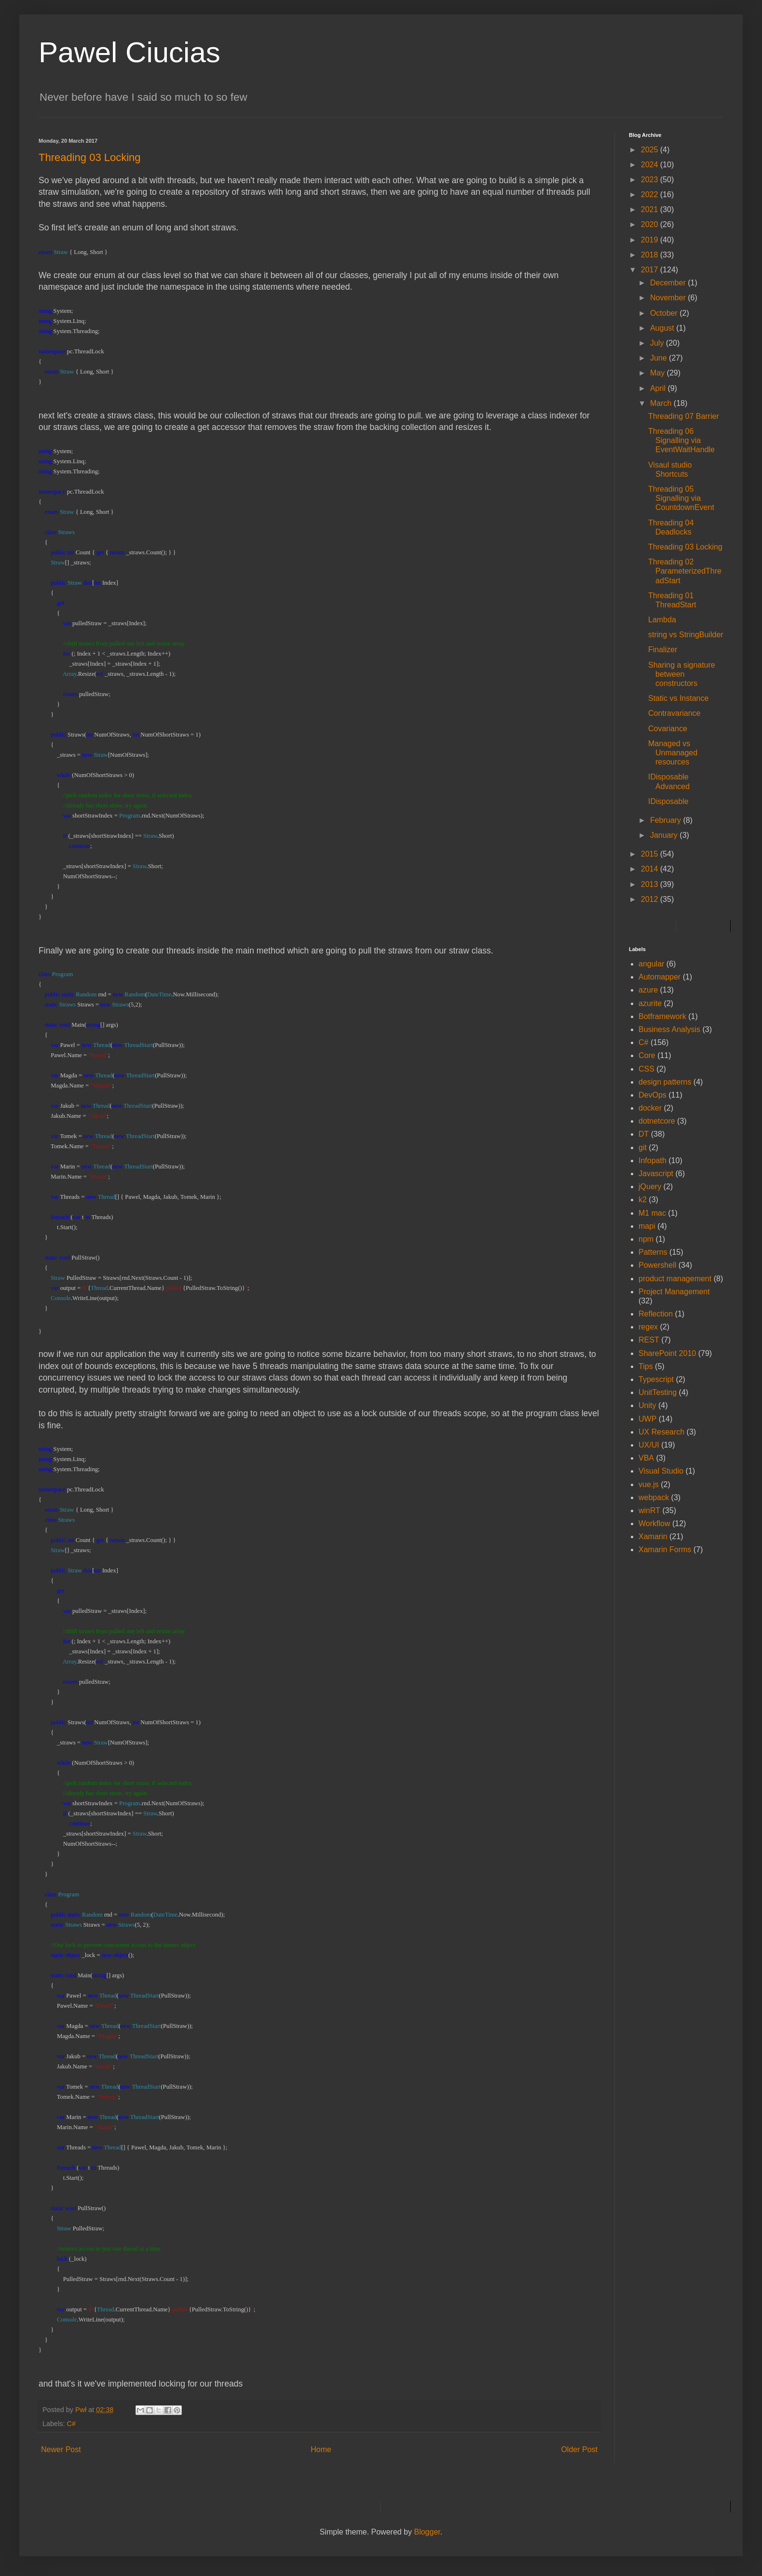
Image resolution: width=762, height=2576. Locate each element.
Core (647, 1055)
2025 (650, 150)
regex (648, 1327)
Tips (646, 1366)
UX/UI (649, 1445)
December (669, 283)
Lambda (662, 620)
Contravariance (674, 713)
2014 (650, 869)
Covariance (667, 728)
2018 (650, 255)
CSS (646, 1069)
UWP (647, 1419)
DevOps (653, 1095)
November (669, 298)
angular (651, 964)
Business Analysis (669, 1029)
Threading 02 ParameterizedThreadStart (684, 571)
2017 (650, 270)
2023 (650, 179)
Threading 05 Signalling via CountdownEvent (681, 498)
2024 (650, 165)
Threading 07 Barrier (683, 416)
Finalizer (662, 649)
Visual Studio (661, 1471)
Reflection (656, 1314)
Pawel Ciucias (129, 52)
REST (649, 1340)
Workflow (654, 1523)
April (658, 388)
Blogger (427, 2532)
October (665, 313)
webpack (654, 1497)
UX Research (661, 1432)
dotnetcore (657, 1121)
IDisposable (668, 801)
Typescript (656, 1379)
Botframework (662, 1016)
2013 (650, 884)
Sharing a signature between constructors (681, 674)
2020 (650, 224)
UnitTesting (658, 1392)
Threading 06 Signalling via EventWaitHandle (681, 440)
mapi (647, 1226)
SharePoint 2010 (667, 1353)
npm (646, 1239)
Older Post (579, 2449)
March (662, 403)
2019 (650, 240)
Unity (647, 1405)
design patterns (665, 1082)
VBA (646, 1458)
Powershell (657, 1265)
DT (644, 1134)
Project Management (674, 1292)
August (663, 328)
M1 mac (652, 1213)
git (643, 1147)
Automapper (659, 977)
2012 (650, 899)
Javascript (656, 1173)
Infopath (653, 1160)
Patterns (653, 1252)
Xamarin (653, 1536)
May (658, 373)
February (666, 820)
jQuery (650, 1186)
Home (321, 2449)
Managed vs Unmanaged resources (672, 752)
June (659, 358)
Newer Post (61, 2449)
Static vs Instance (678, 698)
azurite (650, 1003)
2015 (650, 854)
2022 (650, 194)
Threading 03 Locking (685, 547)
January (665, 835)
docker (650, 1108)
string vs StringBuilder (685, 635)
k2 (643, 1199)
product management (675, 1279)
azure (648, 990)
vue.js (649, 1484)
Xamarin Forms (665, 1549)
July (658, 343)
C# (71, 2424)
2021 (650, 209)
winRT (649, 1510)
